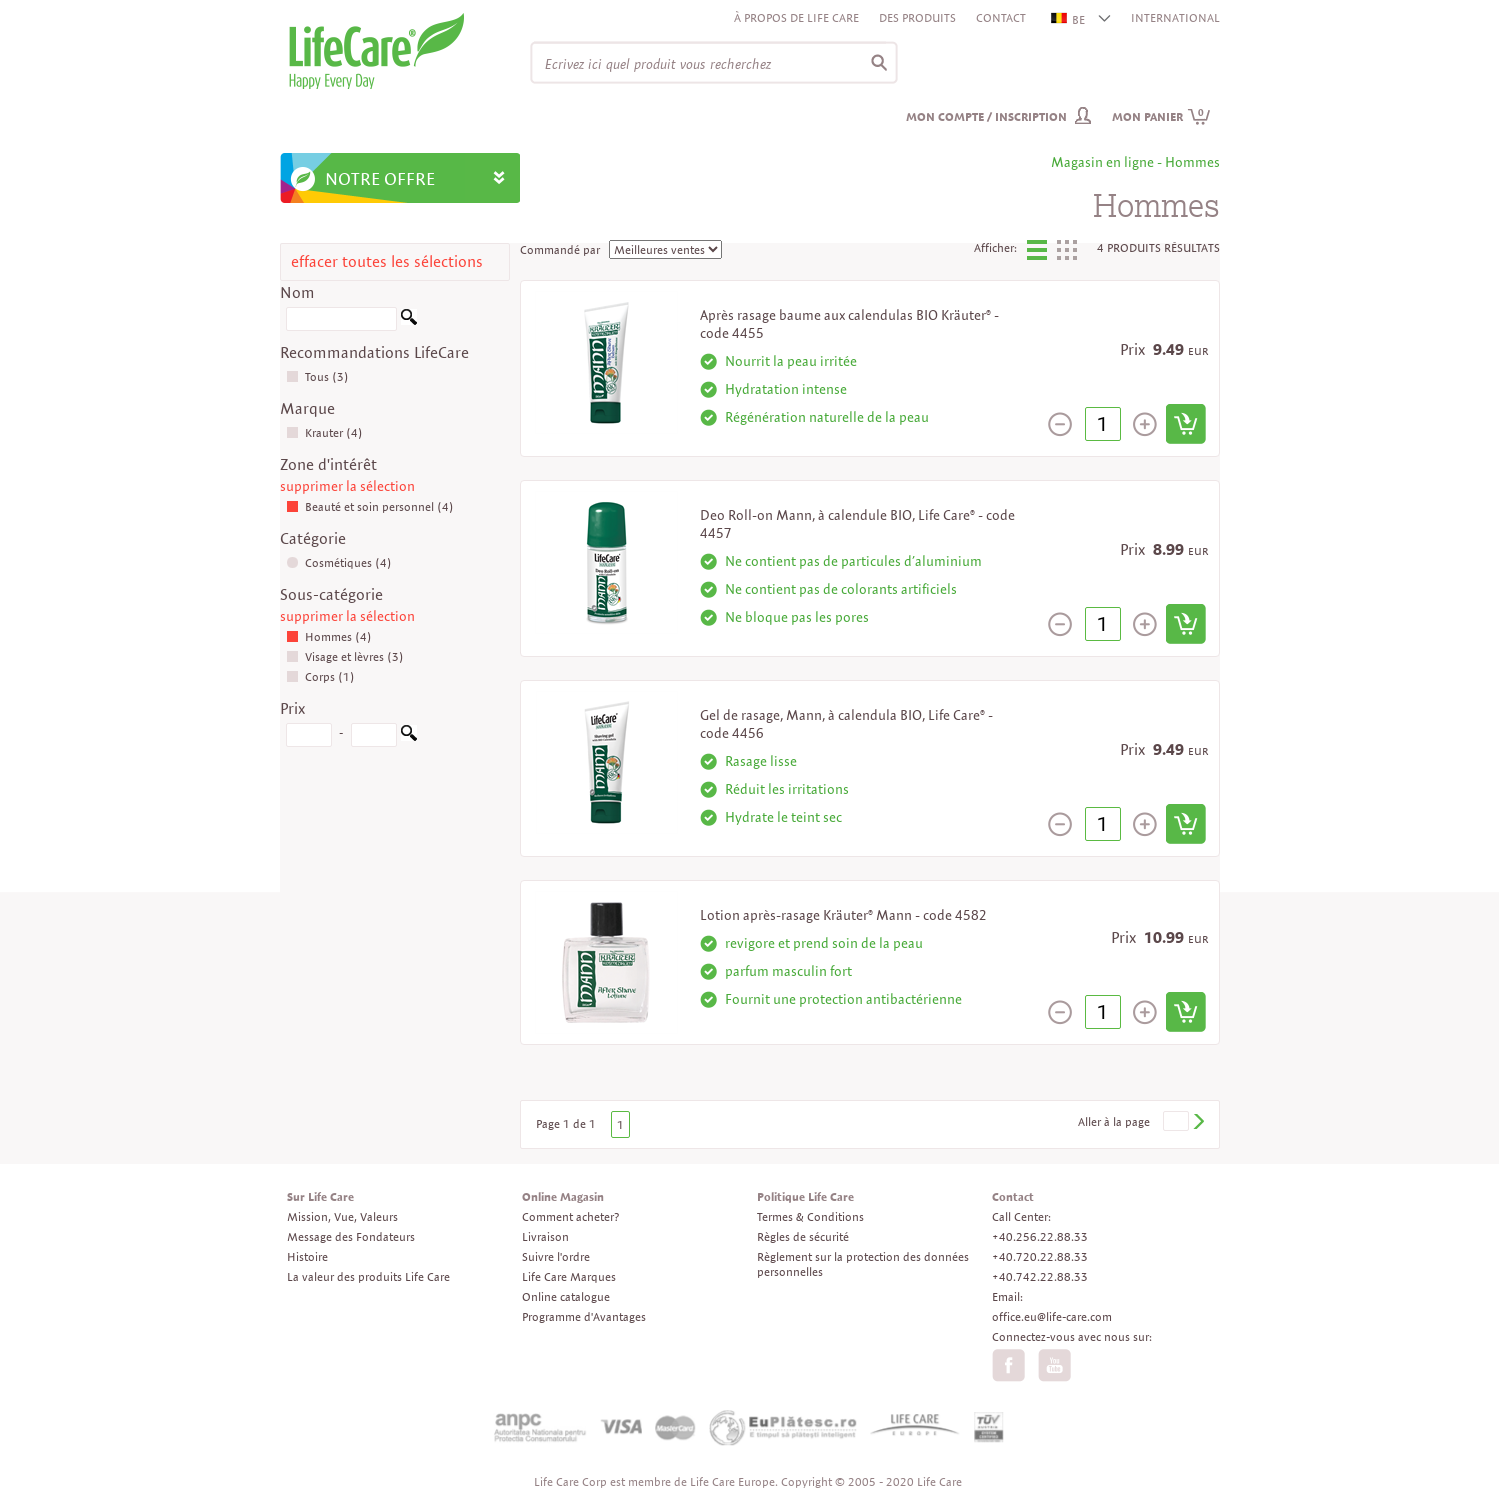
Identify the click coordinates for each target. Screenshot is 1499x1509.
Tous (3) (317, 376)
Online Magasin (563, 1196)
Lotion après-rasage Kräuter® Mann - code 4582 (843, 915)
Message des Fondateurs (351, 1236)
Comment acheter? (570, 1216)
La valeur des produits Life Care (368, 1276)
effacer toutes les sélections (387, 261)
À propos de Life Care (796, 17)
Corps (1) (320, 676)
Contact (1001, 17)
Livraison (545, 1236)
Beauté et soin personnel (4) (370, 506)
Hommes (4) (329, 636)
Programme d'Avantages (584, 1316)
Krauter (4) (324, 432)
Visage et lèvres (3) (345, 656)
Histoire (307, 1256)
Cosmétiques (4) (339, 562)
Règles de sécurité (803, 1236)
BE (1069, 19)
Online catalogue (566, 1296)
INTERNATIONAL (1175, 17)
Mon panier (1161, 116)
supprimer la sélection (347, 486)
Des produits (917, 17)
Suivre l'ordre (556, 1256)
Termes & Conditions (810, 1216)
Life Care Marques (569, 1276)
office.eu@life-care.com (1052, 1316)
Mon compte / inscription (986, 116)
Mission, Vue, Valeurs (342, 1216)
